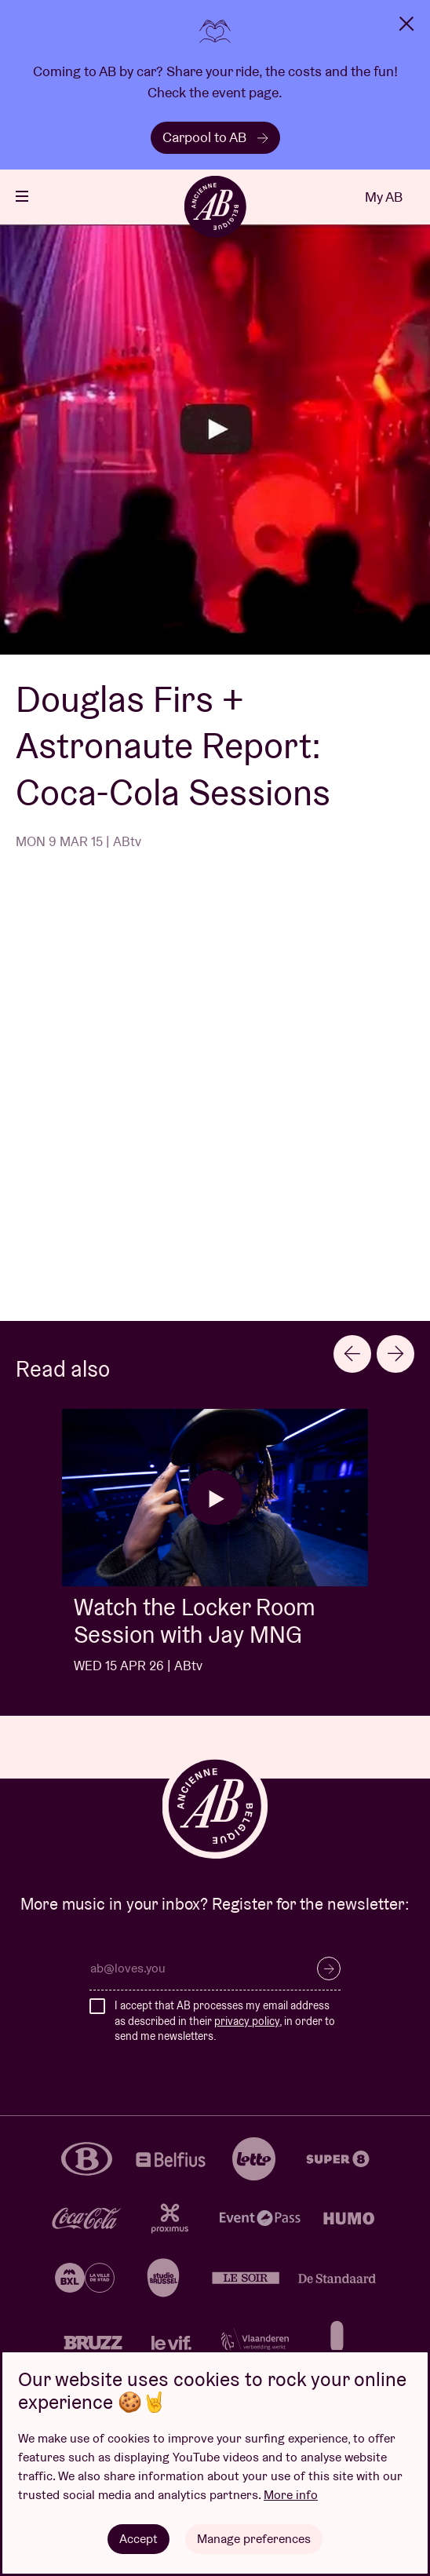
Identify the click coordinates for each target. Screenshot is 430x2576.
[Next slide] (395, 1354)
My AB (384, 197)
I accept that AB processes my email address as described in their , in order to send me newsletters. (225, 2020)
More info (291, 2495)
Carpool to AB (215, 137)
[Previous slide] (352, 1354)
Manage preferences (254, 2538)
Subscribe (329, 1968)
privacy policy (246, 2021)
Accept (138, 2538)
